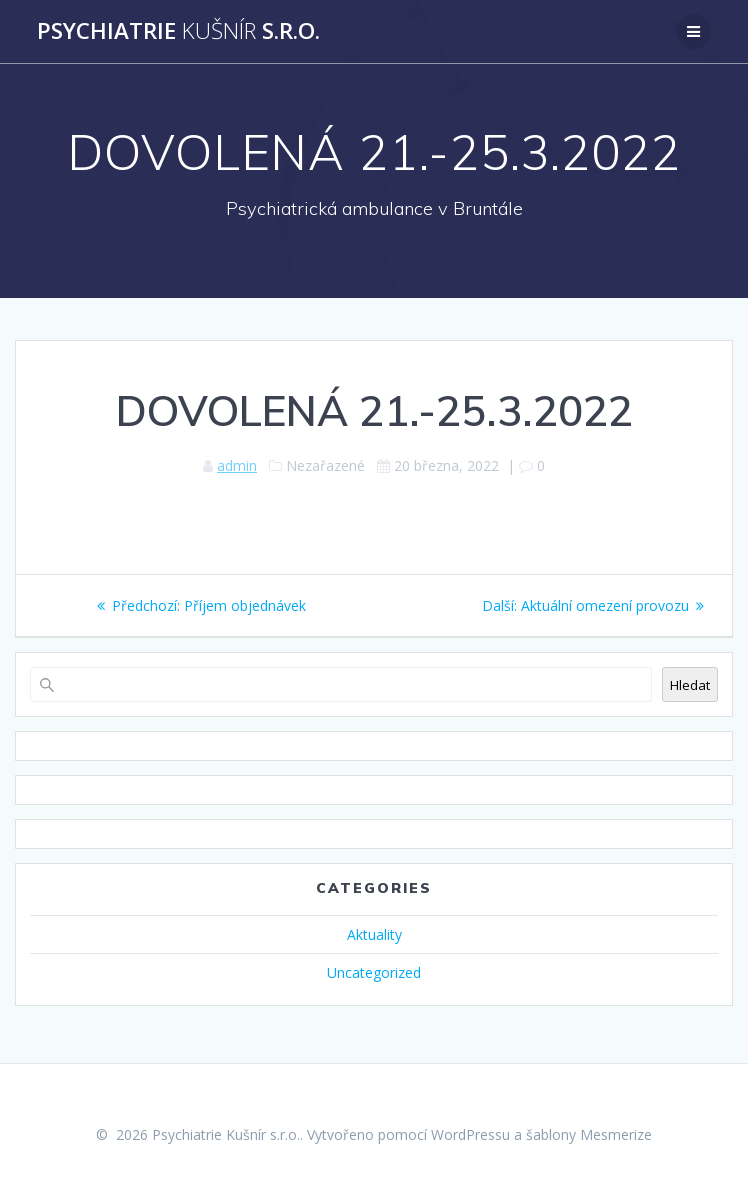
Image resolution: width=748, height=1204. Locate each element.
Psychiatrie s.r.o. (178, 31)
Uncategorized (374, 972)
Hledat (690, 685)
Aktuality (374, 934)
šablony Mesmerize (589, 1134)
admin (237, 465)
